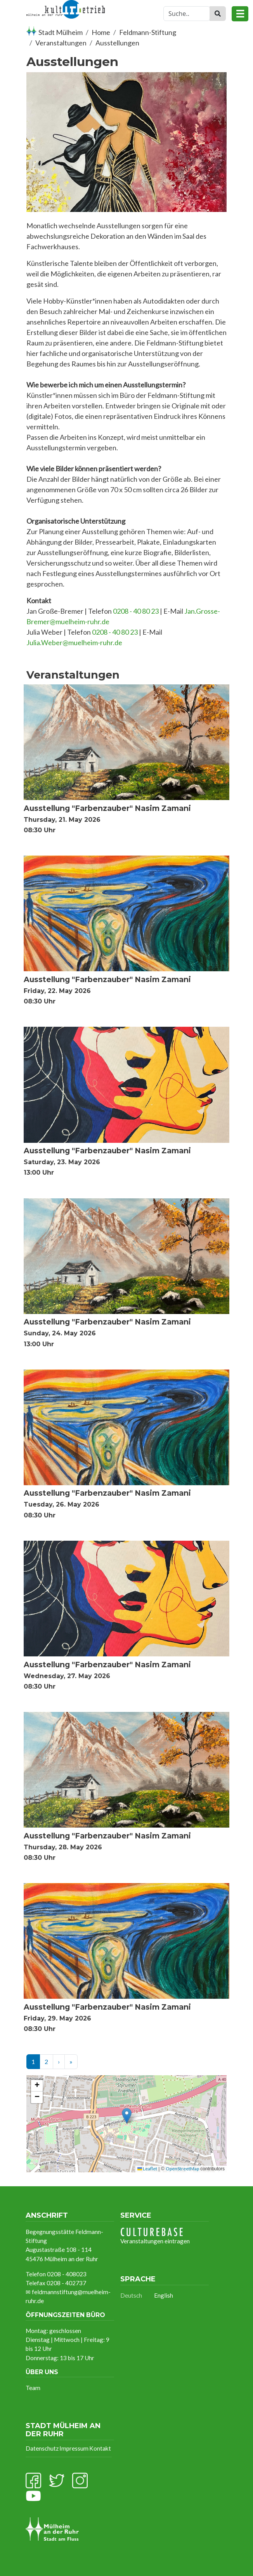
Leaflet (147, 2169)
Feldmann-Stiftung (147, 32)
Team (33, 2387)
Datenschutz (42, 2448)
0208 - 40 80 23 (136, 611)
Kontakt (100, 2448)
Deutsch (131, 2295)
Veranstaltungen (61, 42)
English (163, 2295)
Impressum (73, 2448)
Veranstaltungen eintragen (155, 2235)
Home (101, 32)
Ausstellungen (117, 42)
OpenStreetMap (182, 2169)
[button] (127, 2116)
